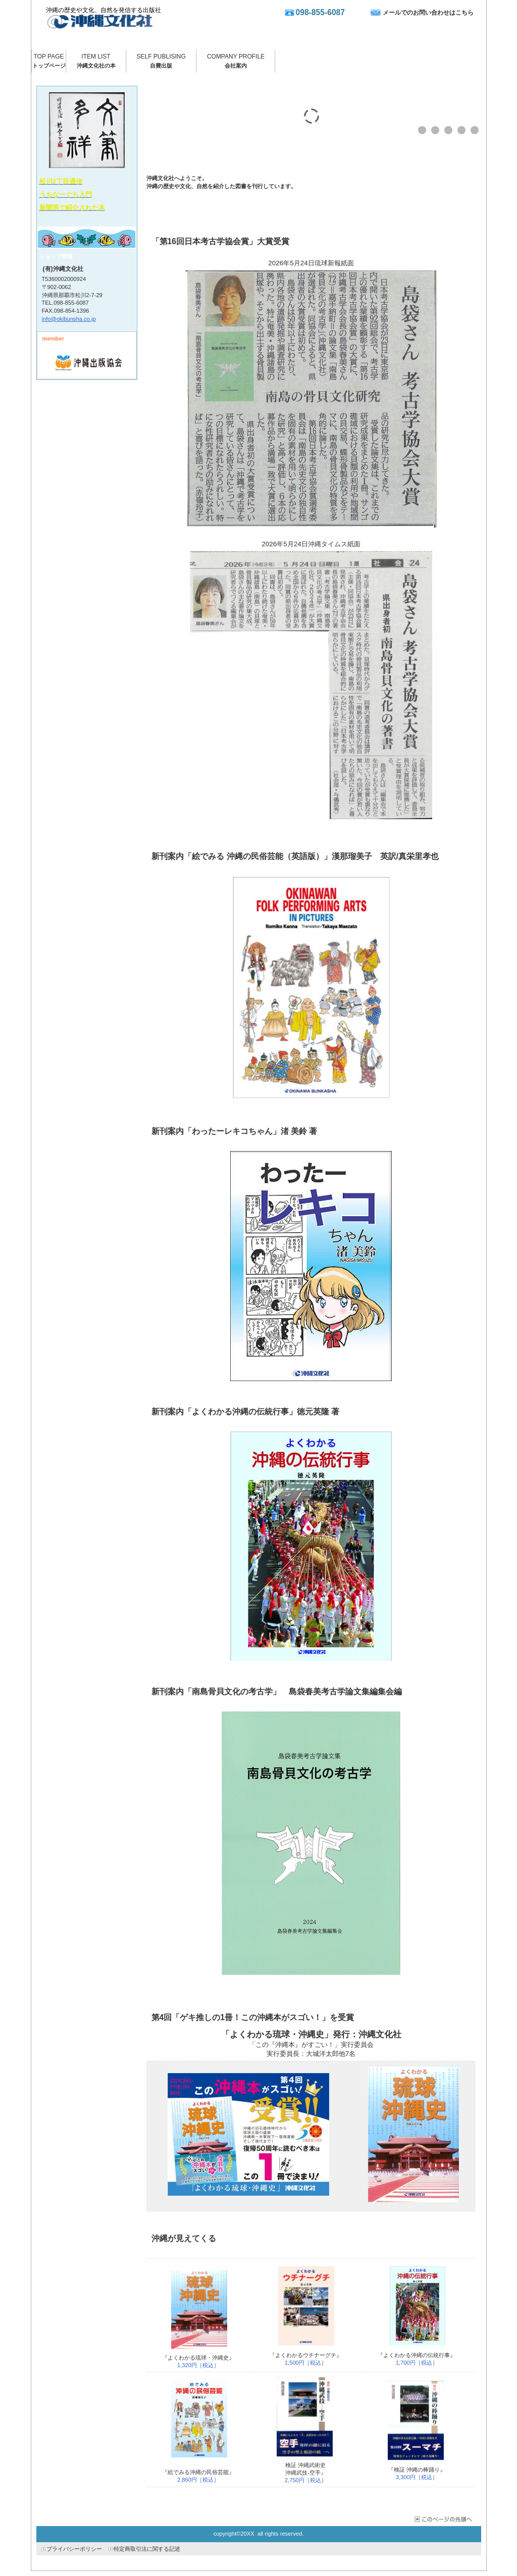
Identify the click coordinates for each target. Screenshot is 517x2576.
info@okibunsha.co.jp (69, 319)
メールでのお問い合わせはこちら (428, 12)
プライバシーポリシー (74, 2549)
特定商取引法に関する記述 (147, 2549)
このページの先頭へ (442, 2519)
